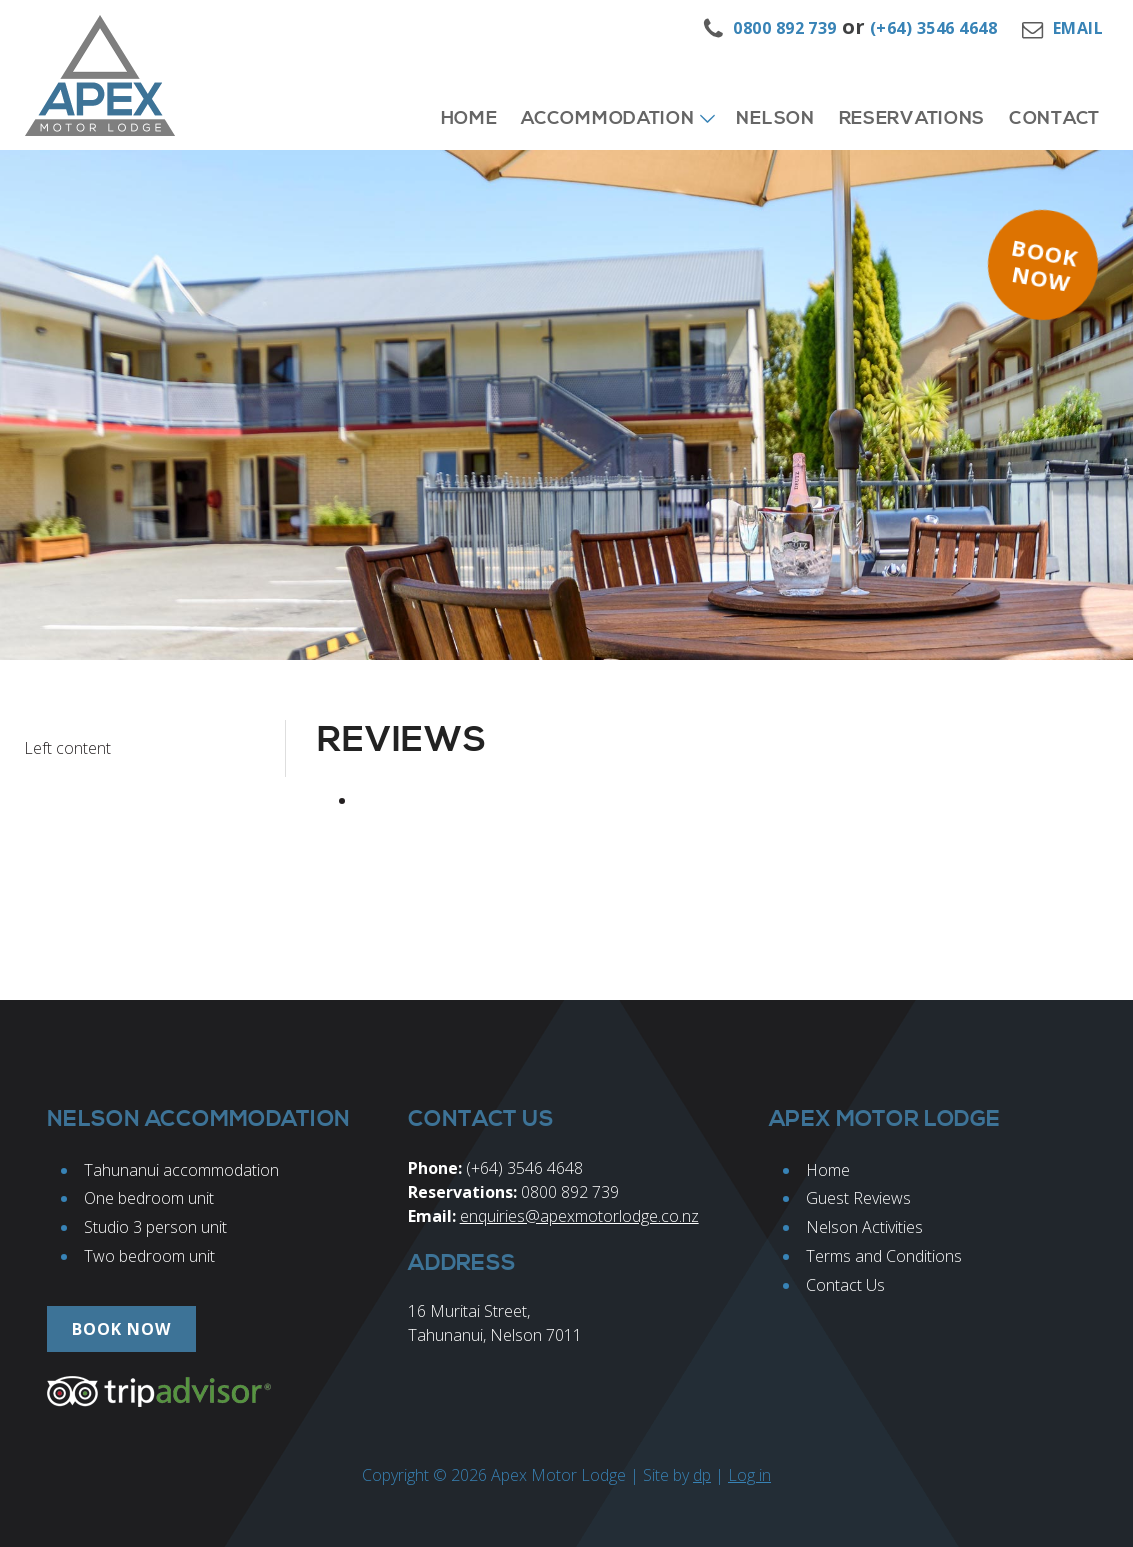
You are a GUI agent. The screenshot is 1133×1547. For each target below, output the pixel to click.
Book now (1045, 264)
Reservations (912, 118)
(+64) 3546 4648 (933, 28)
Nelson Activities (864, 1227)
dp (702, 1475)
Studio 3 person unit (155, 1227)
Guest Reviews (858, 1198)
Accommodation (607, 118)
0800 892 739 (785, 28)
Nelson (775, 118)
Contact (1054, 118)
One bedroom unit (149, 1198)
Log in (749, 1475)
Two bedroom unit (149, 1256)
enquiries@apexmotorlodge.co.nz (579, 1216)
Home (469, 118)
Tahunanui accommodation (181, 1170)
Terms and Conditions (884, 1256)
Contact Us (845, 1285)
